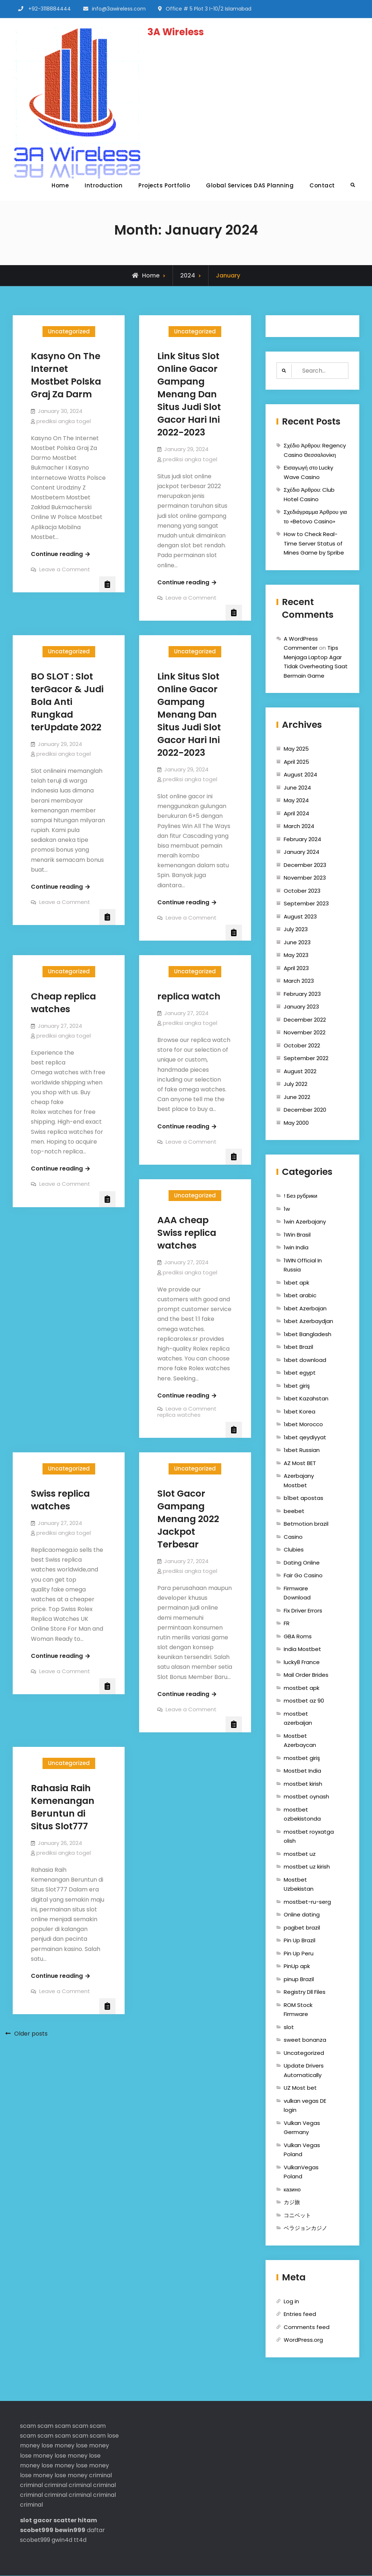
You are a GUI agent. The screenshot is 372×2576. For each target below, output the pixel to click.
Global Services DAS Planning (250, 185)
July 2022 (295, 1084)
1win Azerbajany (305, 1222)
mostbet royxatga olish (309, 1836)
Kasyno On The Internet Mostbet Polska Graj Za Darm (66, 375)
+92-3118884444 (49, 8)
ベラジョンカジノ (305, 2228)
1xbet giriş (297, 1386)
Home (60, 185)
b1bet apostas (303, 1498)
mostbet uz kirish (307, 1867)
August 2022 (300, 1071)
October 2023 (302, 890)
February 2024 (302, 839)
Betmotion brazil (306, 1524)
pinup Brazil (299, 1979)
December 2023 (305, 865)
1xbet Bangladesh (307, 1334)
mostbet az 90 (304, 1701)
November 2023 (305, 878)
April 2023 (296, 968)
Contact (322, 185)
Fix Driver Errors (303, 1610)
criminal (100, 2475)
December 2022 (305, 1019)
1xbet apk (296, 1282)
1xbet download (305, 1360)
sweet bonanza (305, 2040)
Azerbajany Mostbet (299, 1480)
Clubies (294, 1550)
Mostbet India (302, 1771)
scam (28, 2426)
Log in (291, 2301)
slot (289, 2027)
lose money (57, 2446)
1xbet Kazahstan (306, 1399)
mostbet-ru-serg (307, 1902)
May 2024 (296, 800)
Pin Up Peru (299, 1953)
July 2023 (296, 929)
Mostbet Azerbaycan (300, 1740)
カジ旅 (292, 2202)
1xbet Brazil (298, 1347)
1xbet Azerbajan (305, 1308)
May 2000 (296, 1123)
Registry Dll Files (305, 1992)
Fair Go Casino (303, 1575)
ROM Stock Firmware (298, 2009)
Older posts (31, 2033)
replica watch (189, 996)
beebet (294, 1511)
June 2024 (297, 787)
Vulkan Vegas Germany (302, 2127)
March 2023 (299, 981)
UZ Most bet (300, 2088)
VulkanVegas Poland (301, 2172)
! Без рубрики (301, 1196)
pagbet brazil (302, 1927)
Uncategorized (69, 331)
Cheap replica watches (63, 1002)
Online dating (302, 1915)
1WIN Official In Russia (303, 1265)
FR (287, 1623)
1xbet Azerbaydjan (308, 1321)
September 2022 (306, 1058)
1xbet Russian (302, 1450)
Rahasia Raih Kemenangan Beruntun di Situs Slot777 (62, 1807)
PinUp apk (297, 1966)
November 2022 (305, 1033)
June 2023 (297, 942)
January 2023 (301, 1007)
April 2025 (296, 762)
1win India (296, 1248)
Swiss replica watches (60, 1500)
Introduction (103, 185)
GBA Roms (298, 1636)
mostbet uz (300, 1854)
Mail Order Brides (306, 1675)
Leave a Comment (64, 569)
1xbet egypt (300, 1373)
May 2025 (296, 749)
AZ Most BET (300, 1463)
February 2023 (302, 994)
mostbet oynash (306, 1797)
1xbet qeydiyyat (305, 1437)
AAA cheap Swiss (183, 1226)
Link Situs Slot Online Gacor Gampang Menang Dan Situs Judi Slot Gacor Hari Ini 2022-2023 (189, 394)
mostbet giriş (302, 1758)
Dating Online (302, 1562)
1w (287, 1209)
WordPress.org (303, 2340)
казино (292, 2189)
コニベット (297, 2215)
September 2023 (306, 904)
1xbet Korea (299, 1411)
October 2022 (302, 1045)
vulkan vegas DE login (305, 2105)
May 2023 (296, 955)
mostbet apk (301, 1688)
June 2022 (297, 1097)
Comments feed (306, 2327)
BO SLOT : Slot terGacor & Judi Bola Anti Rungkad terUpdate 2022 (67, 702)
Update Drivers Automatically (304, 2070)
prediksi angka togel (63, 421)
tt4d (80, 2540)
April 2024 (296, 813)
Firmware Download (297, 1593)
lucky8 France (302, 1662)
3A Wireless (175, 31)
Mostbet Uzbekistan (299, 1884)
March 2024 (299, 826)
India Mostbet (302, 1649)
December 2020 (305, 1110)
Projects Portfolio (164, 185)
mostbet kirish (303, 1784)
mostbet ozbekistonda (302, 1814)
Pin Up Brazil (299, 1940)
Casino (293, 1537)
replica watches (186, 1239)
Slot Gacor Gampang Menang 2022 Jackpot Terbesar (188, 1519)
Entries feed (300, 2314)
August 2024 (300, 775)
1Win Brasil (297, 1234)
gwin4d (62, 2540)
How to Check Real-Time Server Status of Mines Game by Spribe (314, 544)
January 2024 (301, 852)
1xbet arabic (300, 1295)
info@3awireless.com (119, 8)
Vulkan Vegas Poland (302, 2149)
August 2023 (300, 916)
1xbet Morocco (303, 1424)
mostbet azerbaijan (298, 1718)
